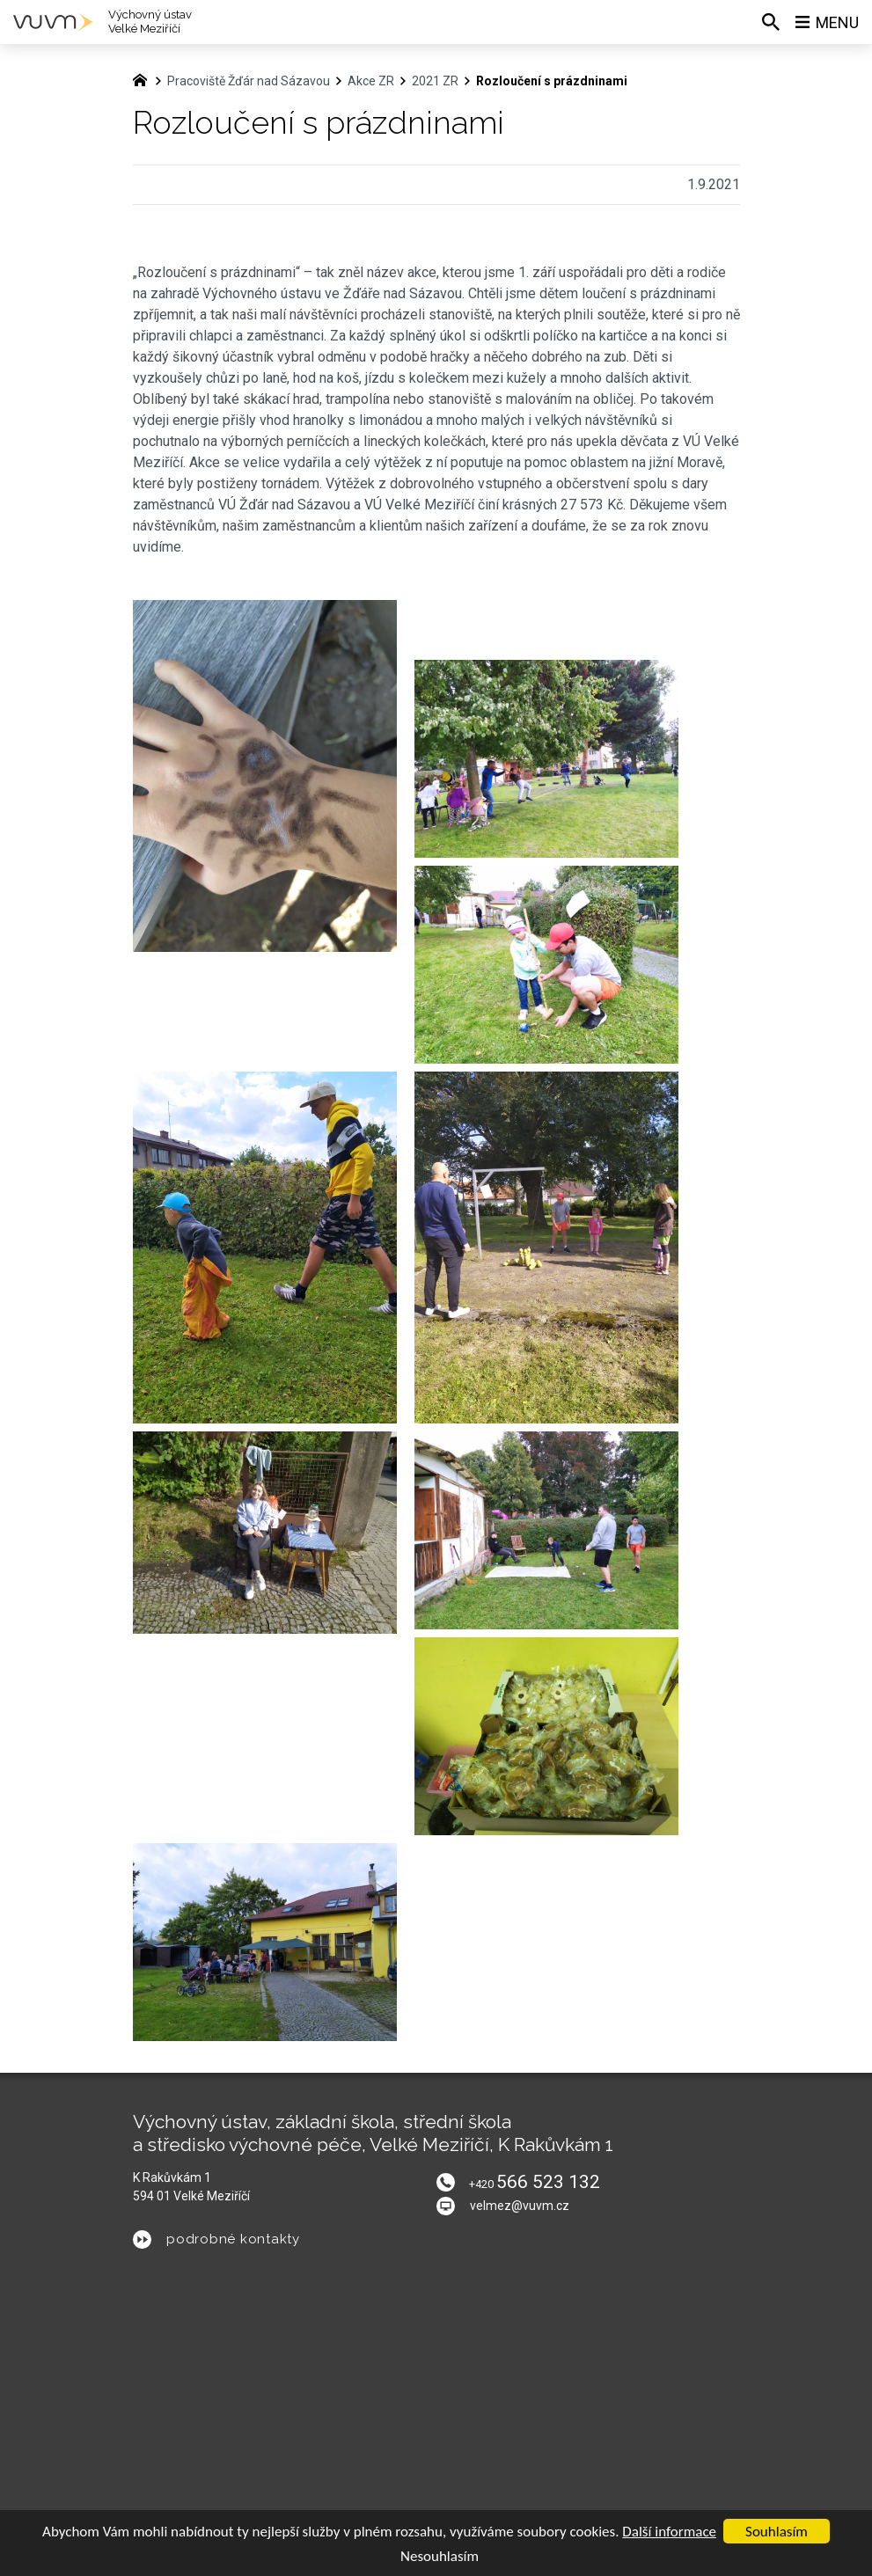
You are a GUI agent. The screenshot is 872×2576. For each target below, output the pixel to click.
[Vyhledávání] (771, 22)
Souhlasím (776, 2531)
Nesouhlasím (439, 2556)
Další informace (669, 2531)
